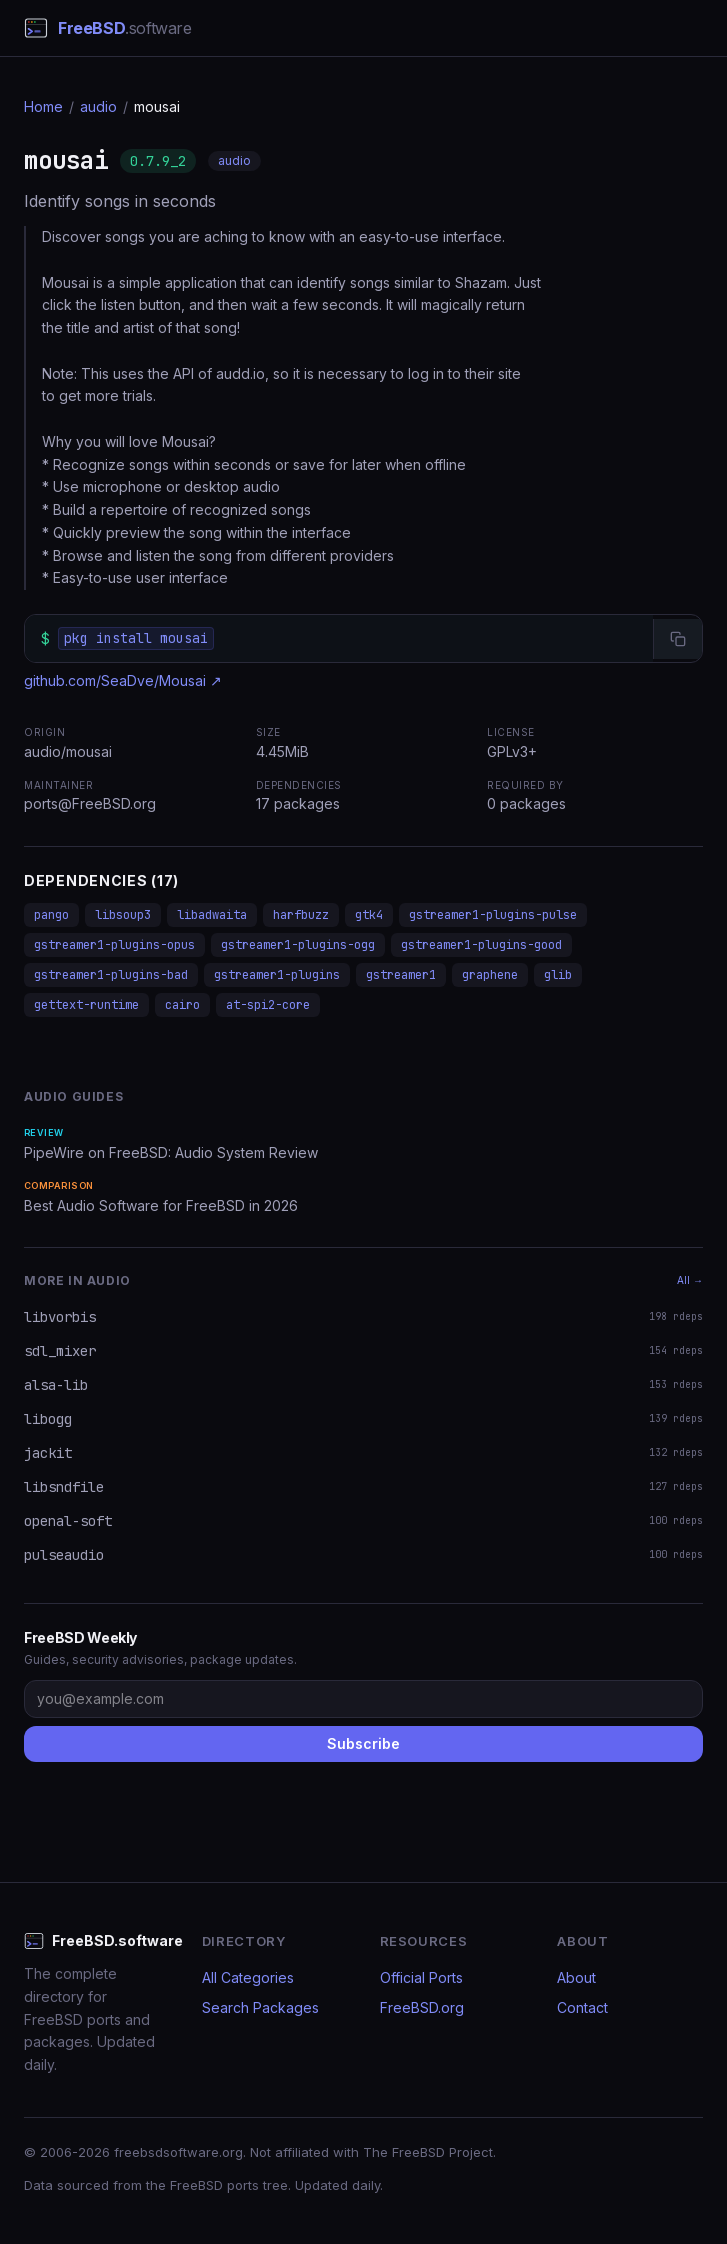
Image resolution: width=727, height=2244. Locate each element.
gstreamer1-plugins (277, 975)
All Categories (248, 1977)
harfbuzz (301, 915)
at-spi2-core (268, 1005)
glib (558, 975)
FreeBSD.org (422, 2007)
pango (51, 915)
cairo (182, 1005)
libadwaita (212, 915)
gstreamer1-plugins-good (481, 945)
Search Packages (260, 2007)
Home (43, 106)
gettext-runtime (86, 1005)
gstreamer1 (401, 975)
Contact (582, 2007)
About (576, 1977)
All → (690, 1280)
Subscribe (363, 1743)
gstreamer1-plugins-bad (111, 975)
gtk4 (369, 915)
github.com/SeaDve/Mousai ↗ (123, 680)
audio (98, 106)
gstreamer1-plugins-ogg (298, 945)
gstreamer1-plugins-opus (114, 945)
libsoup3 (123, 915)
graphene (490, 975)
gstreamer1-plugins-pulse (493, 915)
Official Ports (421, 1977)
